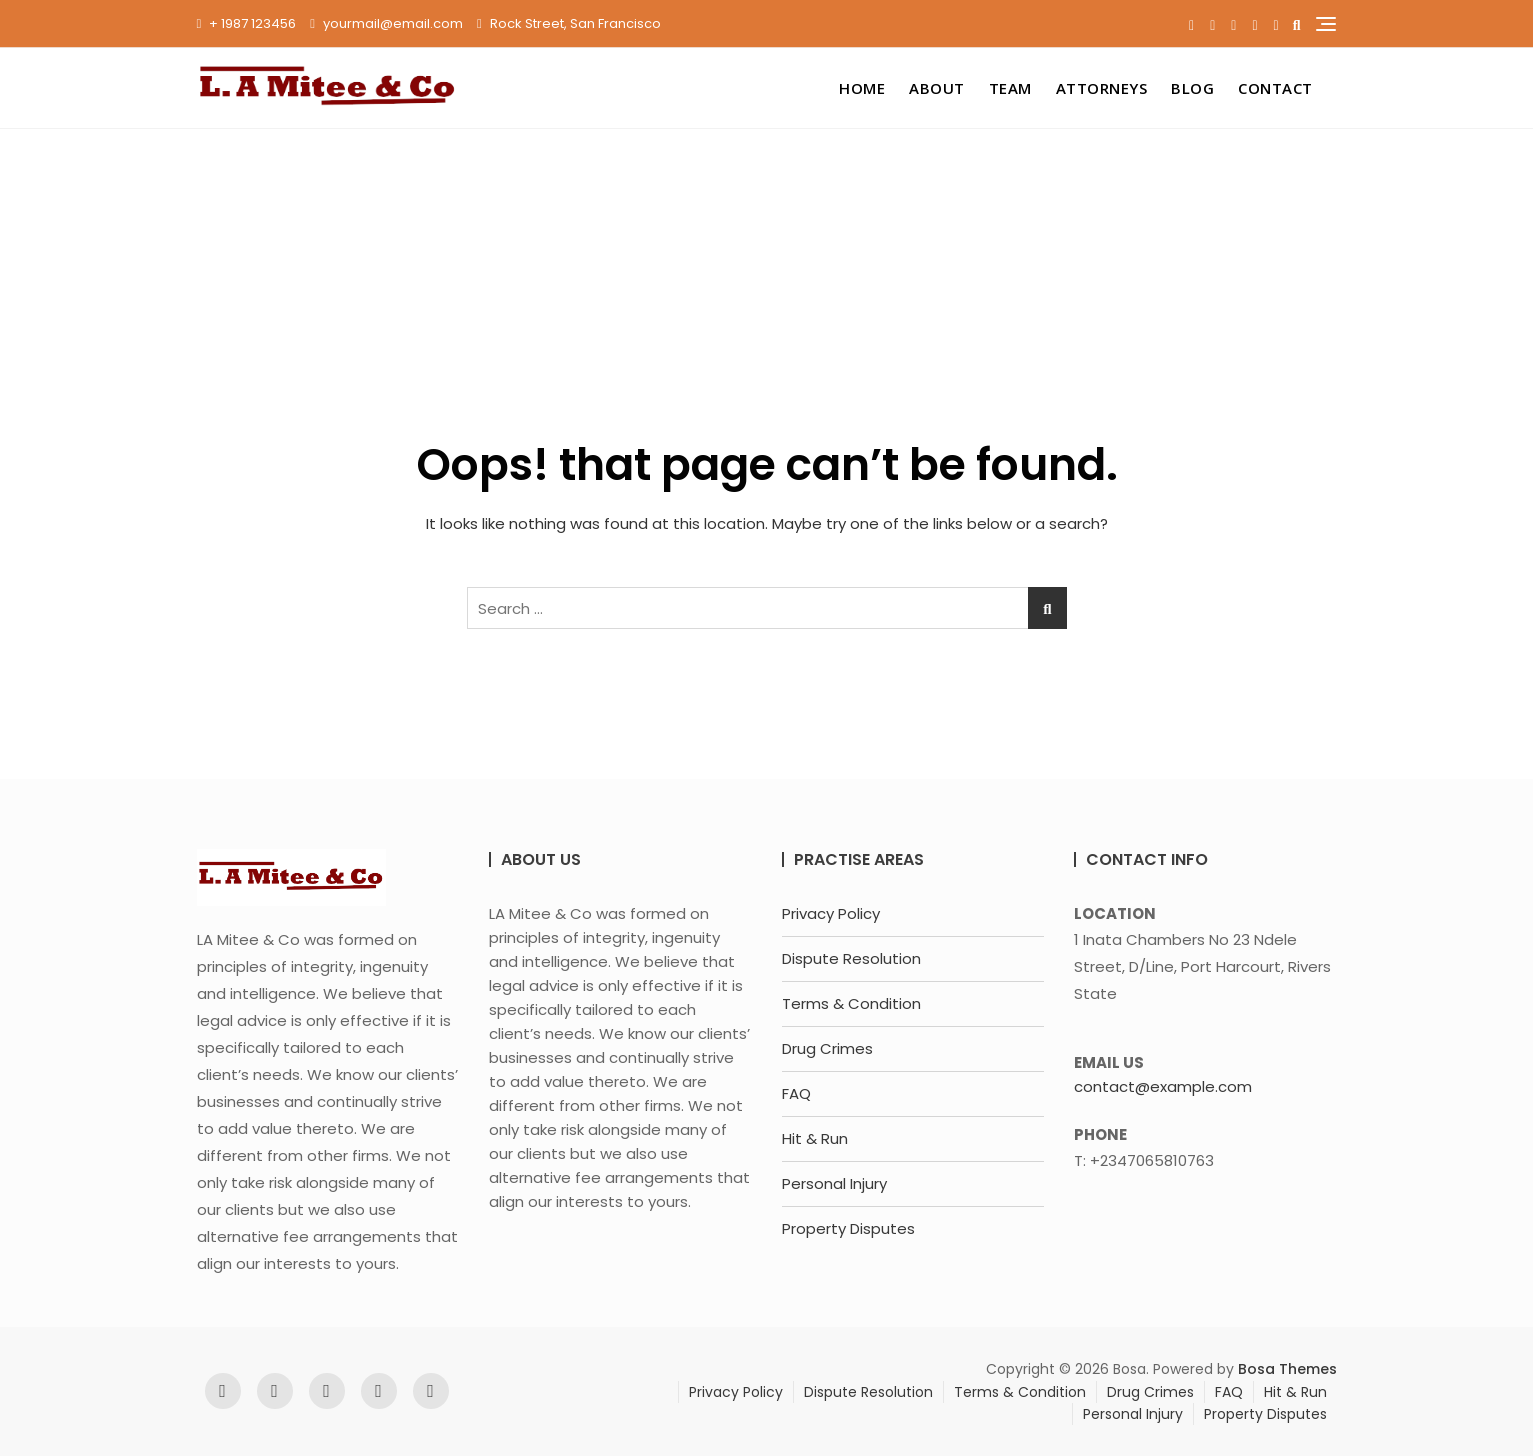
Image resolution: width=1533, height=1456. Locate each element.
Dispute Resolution (851, 958)
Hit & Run (815, 1138)
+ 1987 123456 (247, 23)
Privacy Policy (831, 913)
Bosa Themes (1287, 1369)
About (937, 88)
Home (862, 88)
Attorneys (1102, 88)
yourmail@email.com (386, 23)
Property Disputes (848, 1228)
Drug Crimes (827, 1048)
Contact (1275, 88)
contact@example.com (1163, 1086)
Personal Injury (834, 1183)
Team (1010, 88)
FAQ (796, 1093)
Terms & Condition (851, 1003)
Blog (1192, 88)
